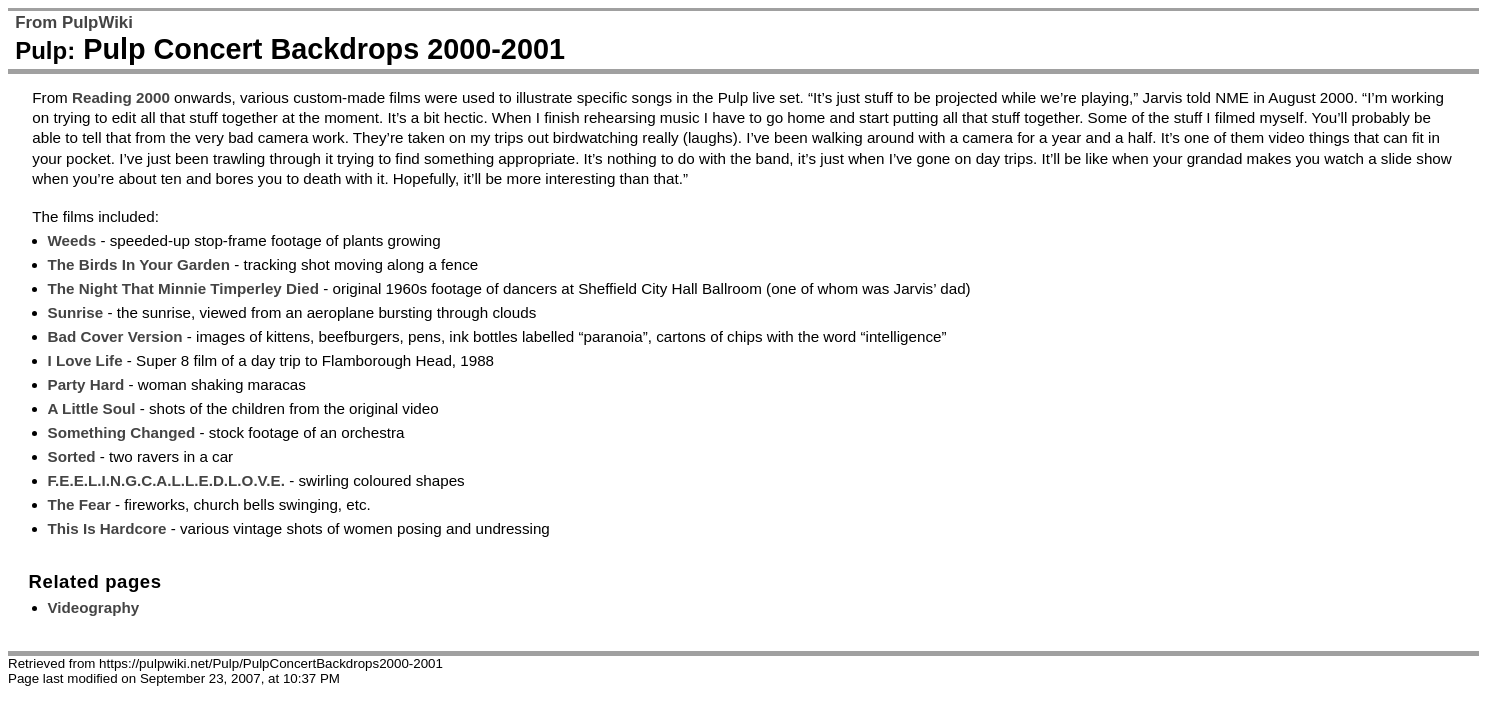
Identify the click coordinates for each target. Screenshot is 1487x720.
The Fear (79, 504)
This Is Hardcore (107, 528)
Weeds (72, 240)
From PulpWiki (74, 22)
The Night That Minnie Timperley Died (183, 288)
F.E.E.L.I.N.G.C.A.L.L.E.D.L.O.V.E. (166, 480)
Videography (94, 607)
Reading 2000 (121, 97)
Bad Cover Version (115, 336)
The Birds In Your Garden (139, 264)
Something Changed (122, 432)
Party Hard (86, 384)
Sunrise (76, 312)
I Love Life (85, 360)
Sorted (72, 456)
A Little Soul (92, 408)
